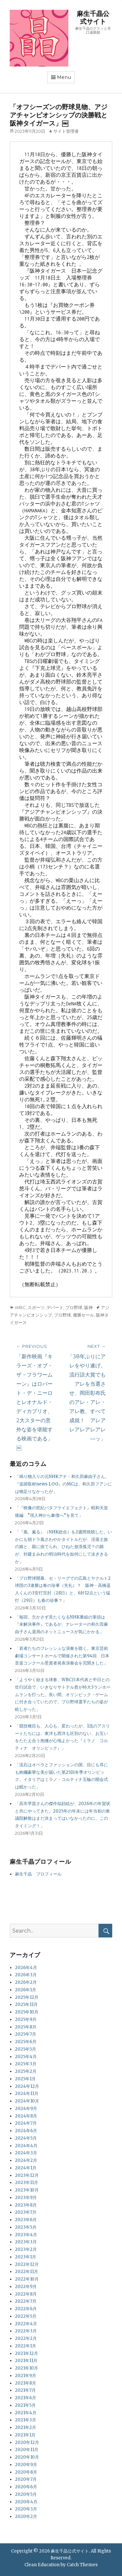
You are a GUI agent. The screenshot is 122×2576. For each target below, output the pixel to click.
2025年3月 (25, 2064)
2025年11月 (26, 2004)
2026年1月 (25, 1990)
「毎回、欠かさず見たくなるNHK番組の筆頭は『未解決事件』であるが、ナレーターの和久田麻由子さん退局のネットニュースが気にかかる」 (61, 1624)
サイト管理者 (66, 131)
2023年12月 (27, 2175)
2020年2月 (26, 2516)
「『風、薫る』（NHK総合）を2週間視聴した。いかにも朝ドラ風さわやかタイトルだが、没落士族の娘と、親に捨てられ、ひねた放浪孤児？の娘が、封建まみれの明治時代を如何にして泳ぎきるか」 (63, 1546)
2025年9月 (25, 2019)
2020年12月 (27, 2442)
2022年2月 (26, 2338)
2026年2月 (26, 1982)
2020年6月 (26, 2487)
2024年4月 (26, 2145)
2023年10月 (27, 2190)
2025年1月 (25, 2079)
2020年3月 (26, 2509)
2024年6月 (26, 2130)
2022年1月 (25, 2346)
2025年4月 (26, 2056)
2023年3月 (26, 2242)
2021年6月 (25, 2398)
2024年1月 (25, 2168)
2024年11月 (26, 2093)
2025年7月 (25, 2034)
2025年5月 (25, 2049)
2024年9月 (26, 2108)
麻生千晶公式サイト (93, 17)
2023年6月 (26, 2219)
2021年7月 (25, 2390)
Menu (64, 77)
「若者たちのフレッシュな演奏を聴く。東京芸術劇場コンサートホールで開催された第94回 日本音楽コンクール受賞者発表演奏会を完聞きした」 (62, 1656)
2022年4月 (26, 2324)
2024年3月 (26, 2153)
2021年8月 (25, 2383)
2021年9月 (25, 2375)
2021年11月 (26, 2360)
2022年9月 (26, 2286)
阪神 (88, 1307)
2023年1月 (25, 2257)
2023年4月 (26, 2234)
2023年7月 (25, 2212)
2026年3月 (26, 1975)
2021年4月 (25, 2413)
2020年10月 (27, 2457)
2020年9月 (26, 2464)
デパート (55, 1307)
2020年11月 (26, 2449)
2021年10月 (26, 2368)
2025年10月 (26, 2012)
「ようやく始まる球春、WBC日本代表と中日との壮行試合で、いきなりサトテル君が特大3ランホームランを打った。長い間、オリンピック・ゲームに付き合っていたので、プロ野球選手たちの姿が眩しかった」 (63, 1694)
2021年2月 (25, 2427)
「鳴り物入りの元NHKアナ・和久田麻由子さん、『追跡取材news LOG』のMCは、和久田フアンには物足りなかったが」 (63, 1484)
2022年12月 (27, 2264)
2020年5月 (26, 2494)
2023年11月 (26, 2182)
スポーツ (36, 1307)
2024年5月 (26, 2138)
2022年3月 (26, 2331)
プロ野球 (73, 1307)
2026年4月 (26, 1967)
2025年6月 (25, 2041)
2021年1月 (25, 2435)
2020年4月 (26, 2502)
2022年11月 (26, 2271)
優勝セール (83, 1315)
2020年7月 (26, 2479)
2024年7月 (26, 2123)
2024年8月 (26, 2116)
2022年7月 (25, 2301)
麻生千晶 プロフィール (38, 1874)
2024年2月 (26, 2160)
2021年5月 (25, 2405)
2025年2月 (25, 2071)
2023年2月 (26, 2249)
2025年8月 (25, 2027)
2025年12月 (26, 1997)
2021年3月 (25, 2420)
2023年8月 (26, 2205)
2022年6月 (26, 2309)
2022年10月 (27, 2279)
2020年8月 (26, 2472)
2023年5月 (25, 2227)
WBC (20, 1307)
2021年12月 (26, 2353)
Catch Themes (82, 2565)
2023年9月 (26, 2197)
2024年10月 (27, 2101)
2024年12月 (27, 2086)
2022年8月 (26, 2294)
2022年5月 (25, 2316)
